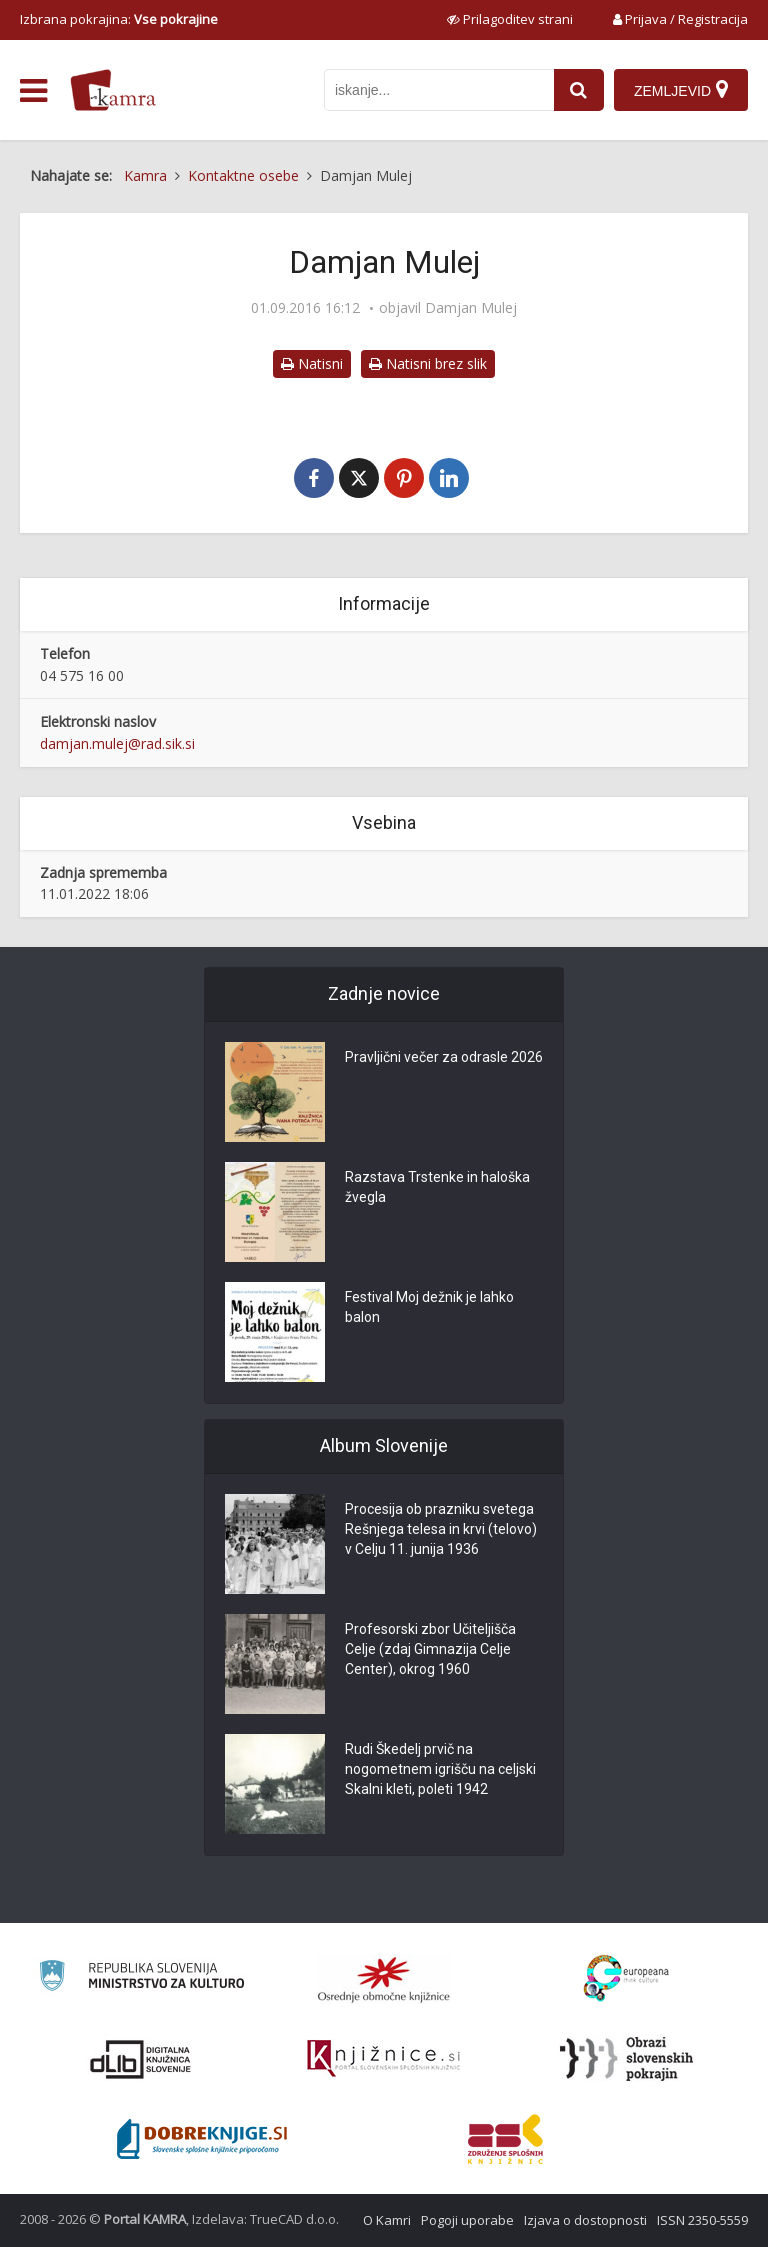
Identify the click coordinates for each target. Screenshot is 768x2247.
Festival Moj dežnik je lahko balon (429, 1307)
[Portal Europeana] (626, 1978)
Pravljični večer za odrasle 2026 (444, 1057)
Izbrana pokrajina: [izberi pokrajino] (119, 19)
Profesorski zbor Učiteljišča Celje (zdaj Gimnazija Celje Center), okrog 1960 (430, 1649)
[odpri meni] (33, 91)
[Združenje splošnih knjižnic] (505, 2139)
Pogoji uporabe (467, 2220)
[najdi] (579, 90)
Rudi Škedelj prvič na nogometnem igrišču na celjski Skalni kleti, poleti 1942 (440, 1769)
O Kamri (387, 2220)
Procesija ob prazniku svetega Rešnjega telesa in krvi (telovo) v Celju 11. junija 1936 (441, 1529)
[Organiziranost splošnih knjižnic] (384, 1979)
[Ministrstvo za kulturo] (141, 1978)
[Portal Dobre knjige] (202, 2139)
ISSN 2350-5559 (702, 2220)
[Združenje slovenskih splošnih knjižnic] (383, 2059)
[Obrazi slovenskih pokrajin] (626, 2059)
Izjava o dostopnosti (585, 2220)
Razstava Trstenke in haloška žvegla (437, 1187)
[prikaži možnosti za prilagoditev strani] (510, 19)
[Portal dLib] (141, 2059)
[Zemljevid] (681, 90)
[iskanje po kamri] (439, 90)
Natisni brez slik (428, 363)
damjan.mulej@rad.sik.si (117, 743)
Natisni (312, 363)
